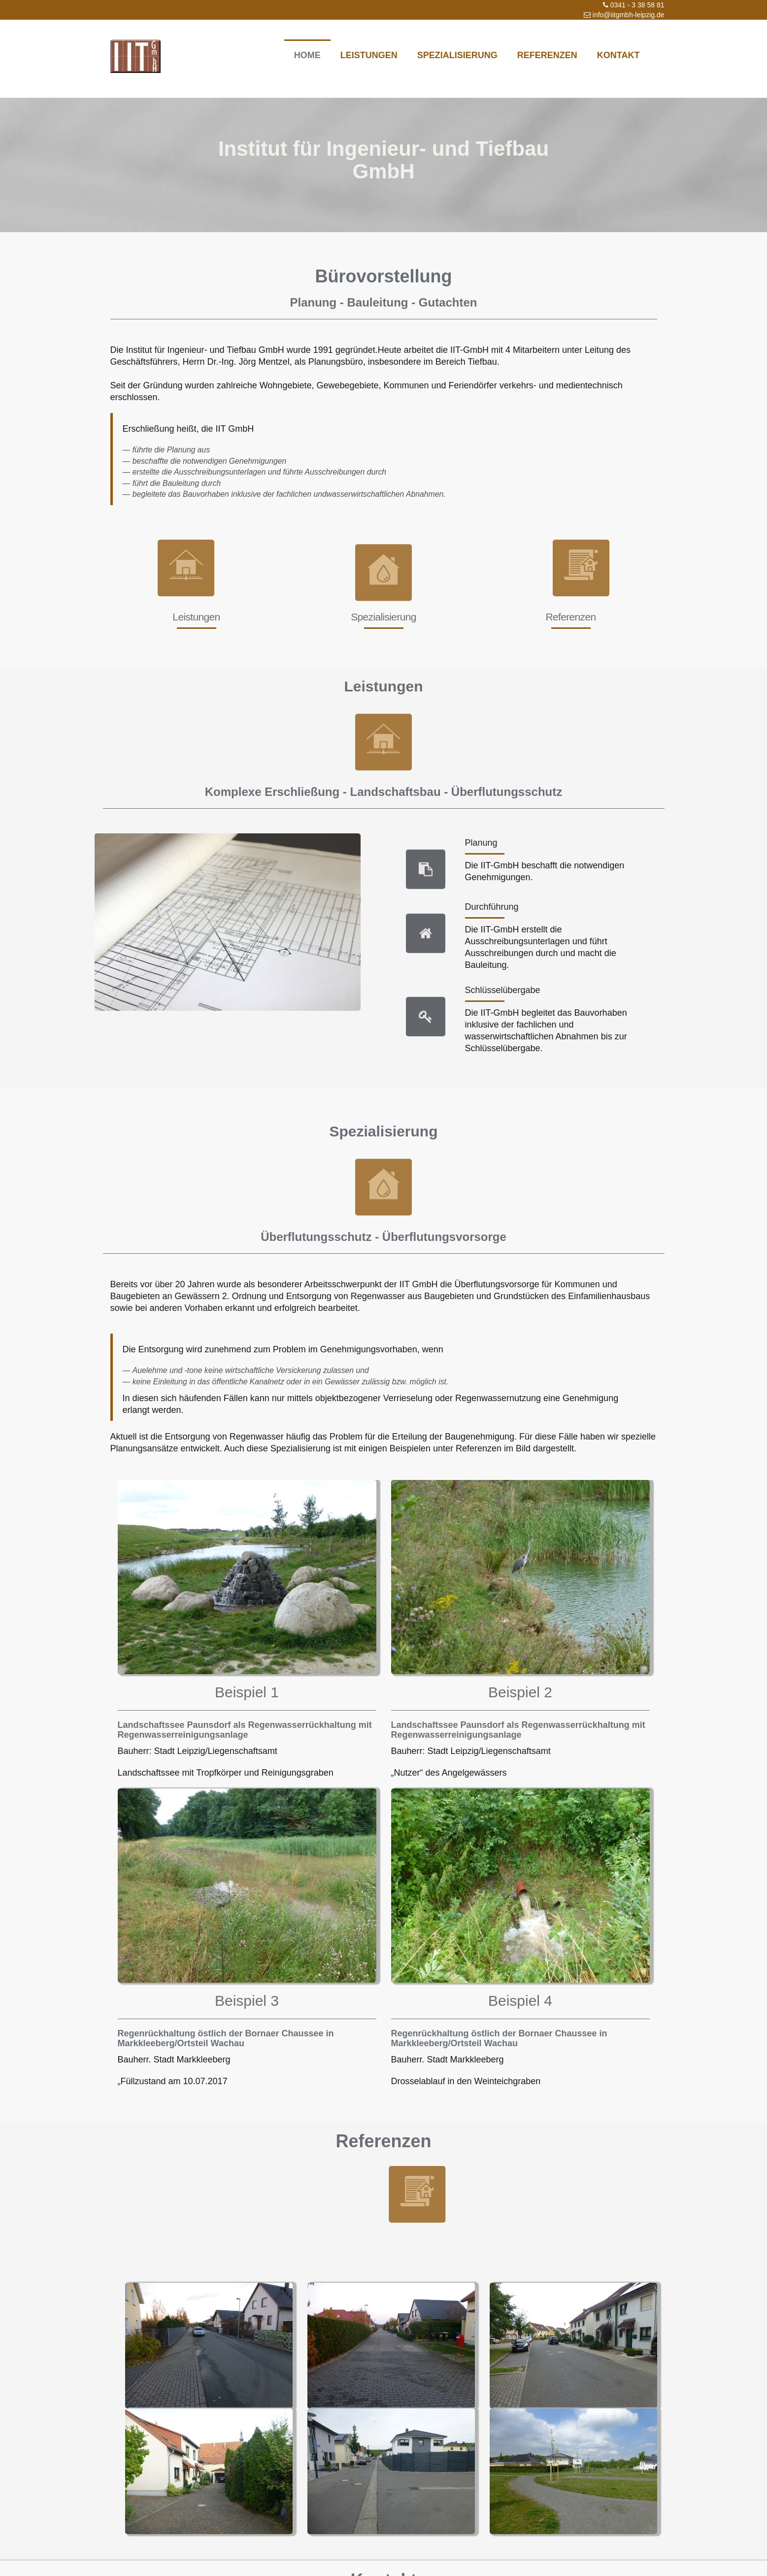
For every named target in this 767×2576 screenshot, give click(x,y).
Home (307, 55)
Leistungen (369, 55)
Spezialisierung (457, 55)
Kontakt (618, 55)
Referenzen (547, 55)
